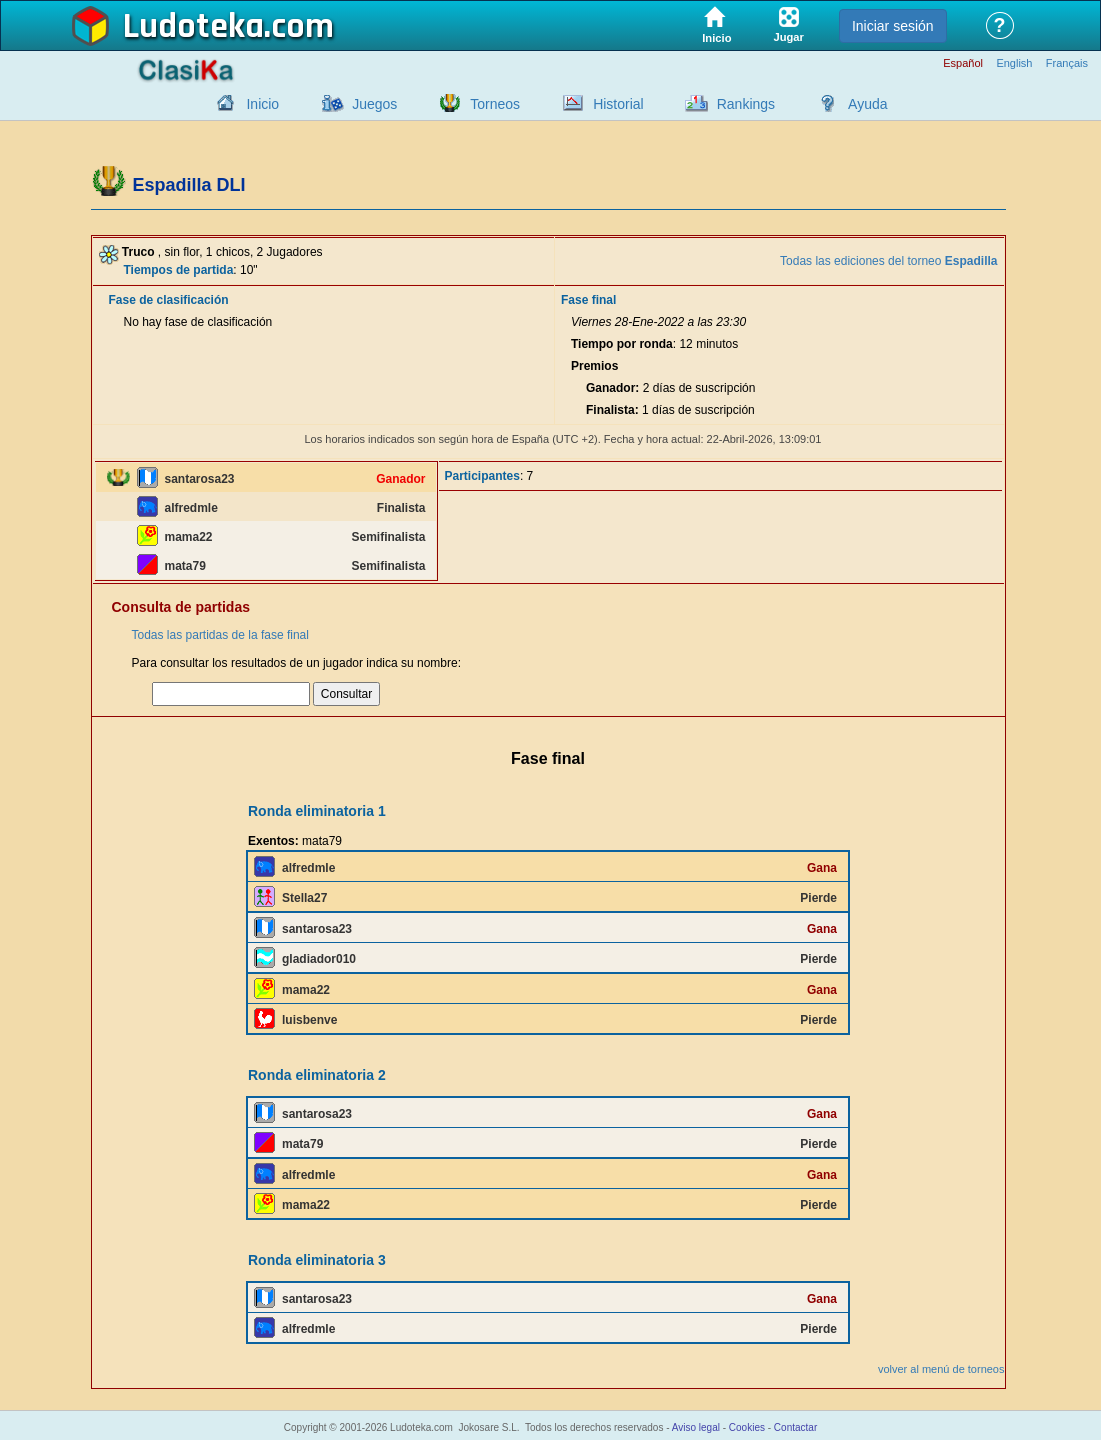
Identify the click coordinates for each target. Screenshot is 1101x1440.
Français (1067, 63)
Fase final (588, 300)
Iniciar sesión (893, 26)
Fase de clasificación (169, 300)
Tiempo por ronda (622, 344)
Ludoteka (193, 27)
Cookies (747, 1427)
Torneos (495, 104)
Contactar (795, 1427)
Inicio (262, 104)
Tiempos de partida (179, 270)
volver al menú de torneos (941, 1369)
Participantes (482, 476)
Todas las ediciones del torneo (888, 261)
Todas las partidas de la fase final (220, 635)
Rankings (746, 104)
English (1014, 63)
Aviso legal (696, 1427)
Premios (594, 366)
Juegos (374, 104)
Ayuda (867, 104)
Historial (618, 104)
